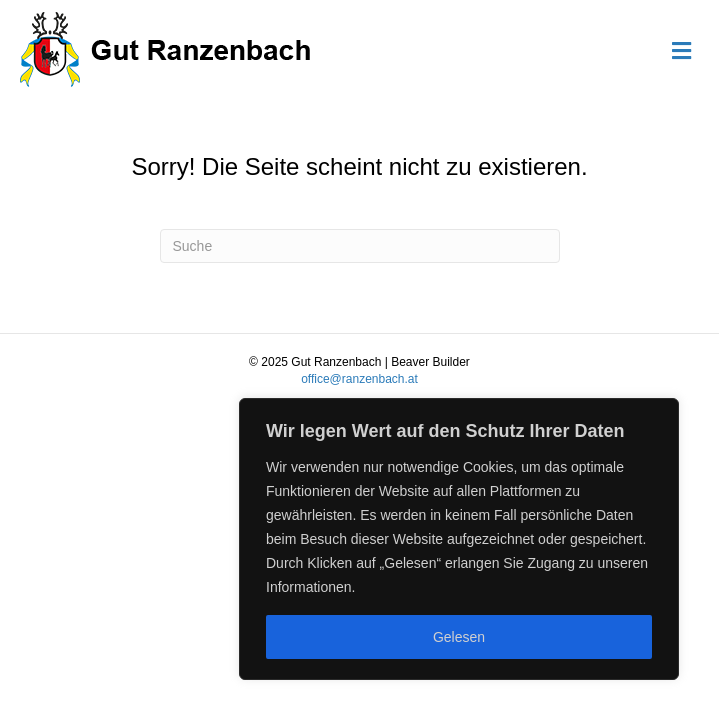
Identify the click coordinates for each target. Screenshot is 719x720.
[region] (459, 539)
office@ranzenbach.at (359, 379)
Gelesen (459, 637)
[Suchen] (360, 246)
